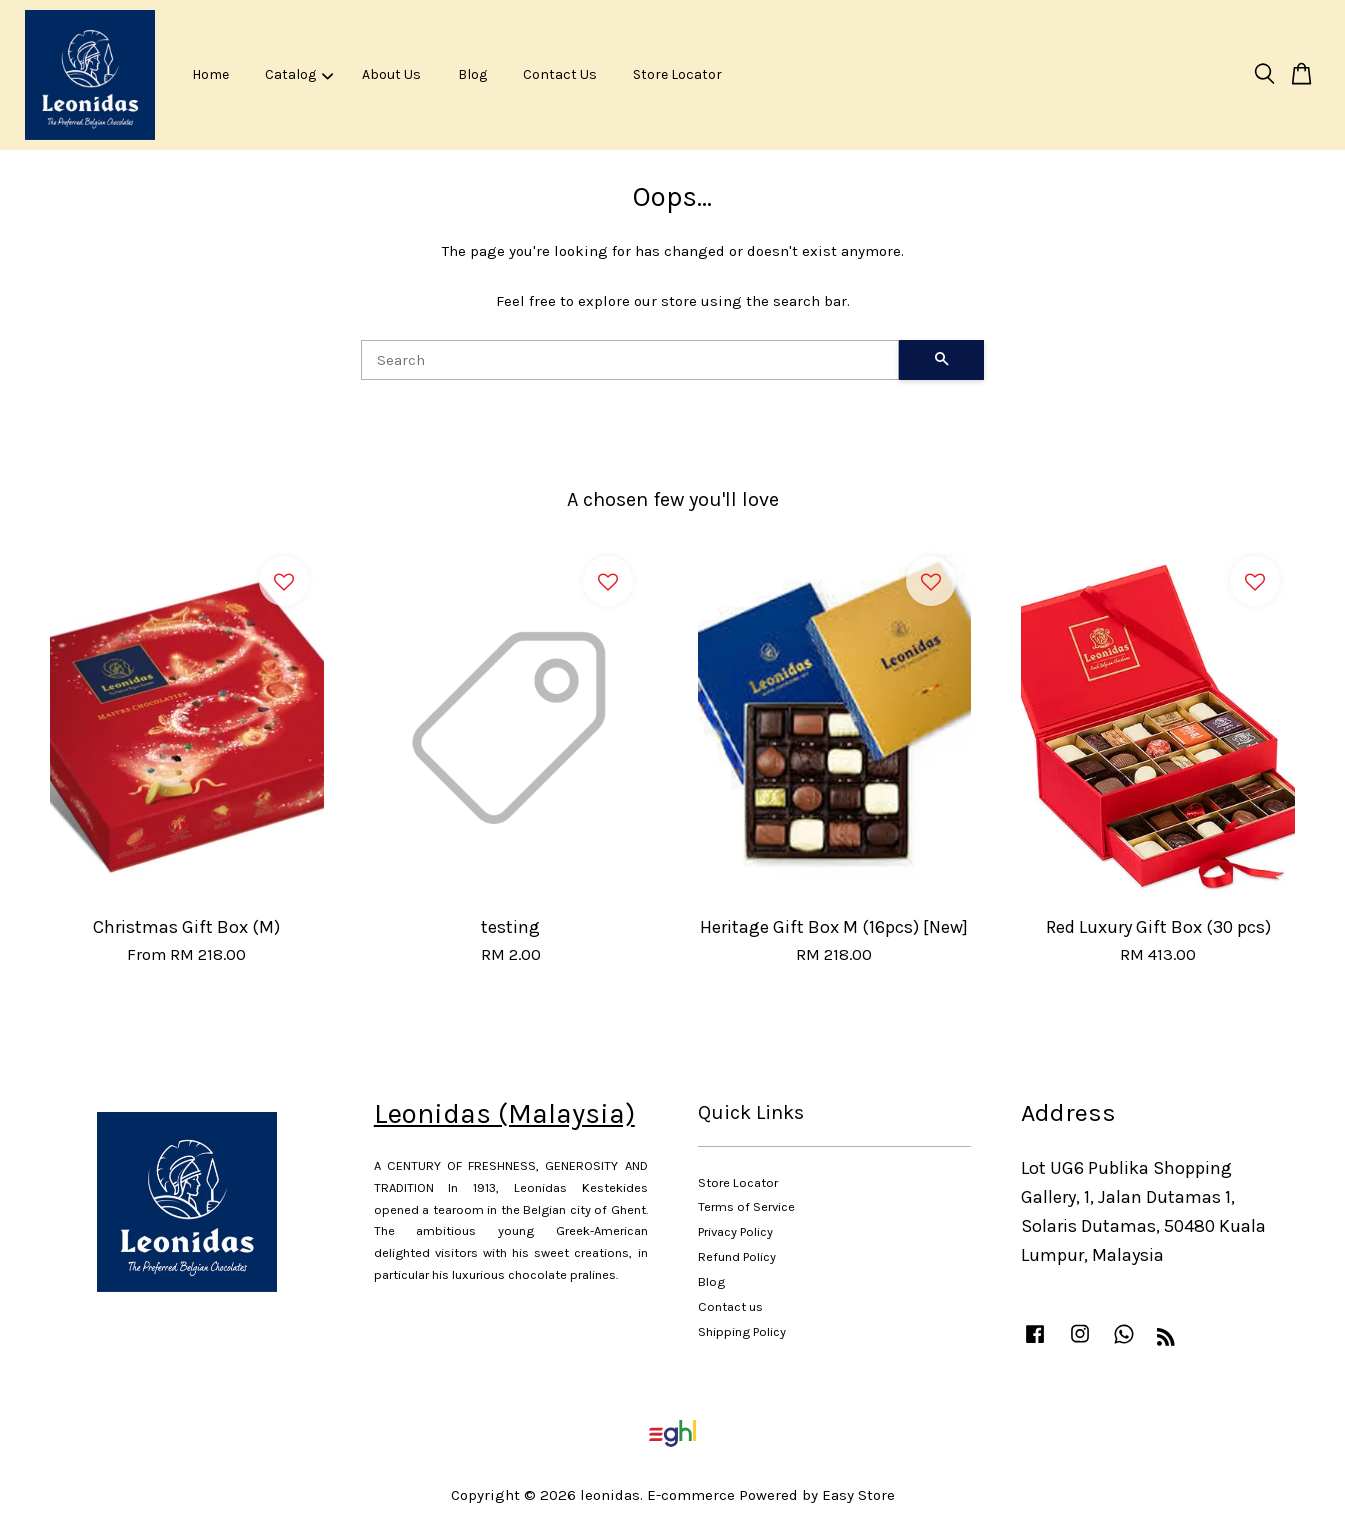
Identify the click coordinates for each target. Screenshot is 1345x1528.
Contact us (730, 1306)
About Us (391, 74)
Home (210, 74)
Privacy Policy (735, 1231)
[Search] (630, 360)
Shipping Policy (742, 1331)
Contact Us (560, 74)
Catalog (299, 74)
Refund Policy (737, 1256)
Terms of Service (746, 1206)
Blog (472, 74)
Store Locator (677, 74)
